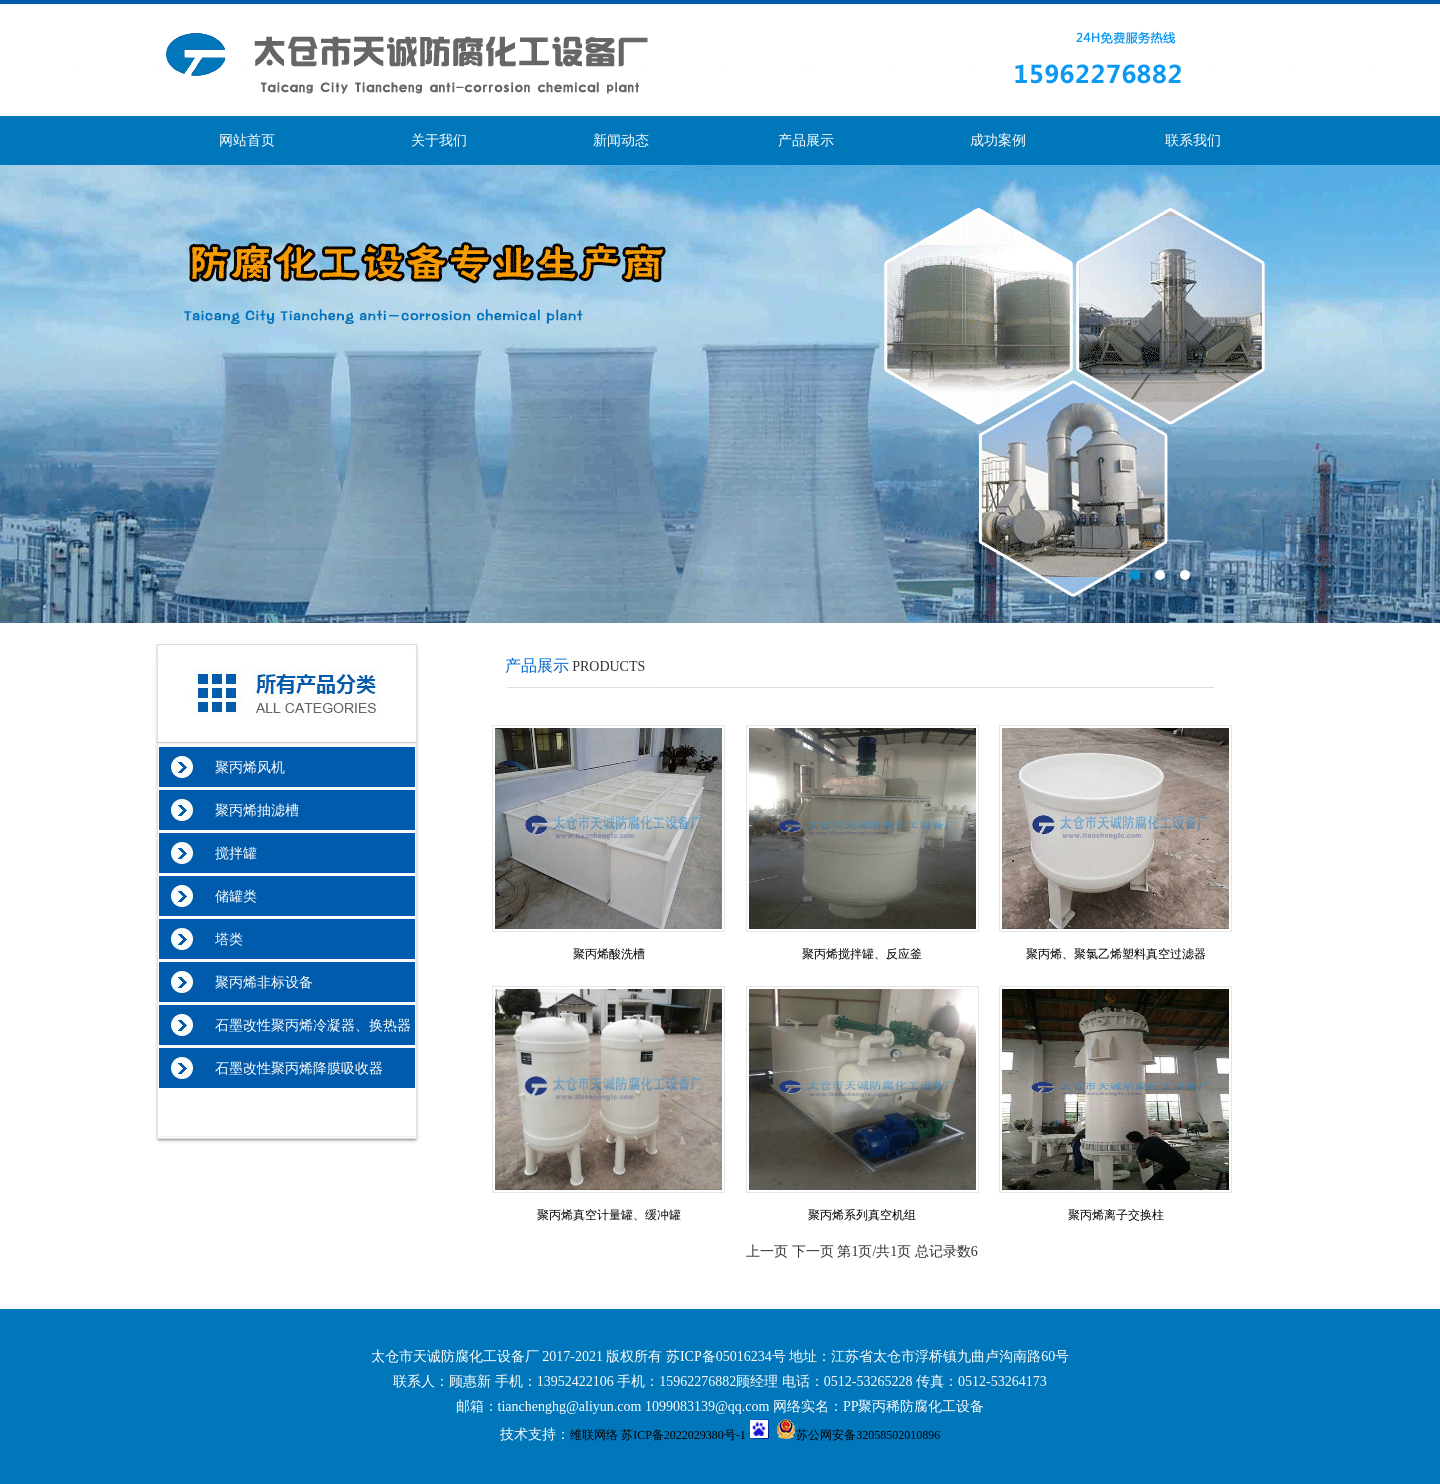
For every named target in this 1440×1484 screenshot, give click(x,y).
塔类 (218, 939)
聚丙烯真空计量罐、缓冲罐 (609, 1215)
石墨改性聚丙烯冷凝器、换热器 (302, 1025)
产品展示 (806, 140)
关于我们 (439, 140)
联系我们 (1193, 140)
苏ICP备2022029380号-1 (683, 1435)
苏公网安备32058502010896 (858, 1435)
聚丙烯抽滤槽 (246, 810)
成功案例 (998, 140)
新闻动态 (621, 140)
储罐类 (225, 896)
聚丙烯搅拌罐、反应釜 (862, 954)
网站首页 (247, 140)
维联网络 (594, 1435)
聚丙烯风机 (239, 767)
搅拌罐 (225, 853)
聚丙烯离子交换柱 (1116, 1215)
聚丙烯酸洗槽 (609, 954)
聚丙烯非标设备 (253, 982)
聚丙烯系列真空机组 (862, 1215)
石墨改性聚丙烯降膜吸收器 (288, 1068)
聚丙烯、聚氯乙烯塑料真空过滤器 (1116, 954)
